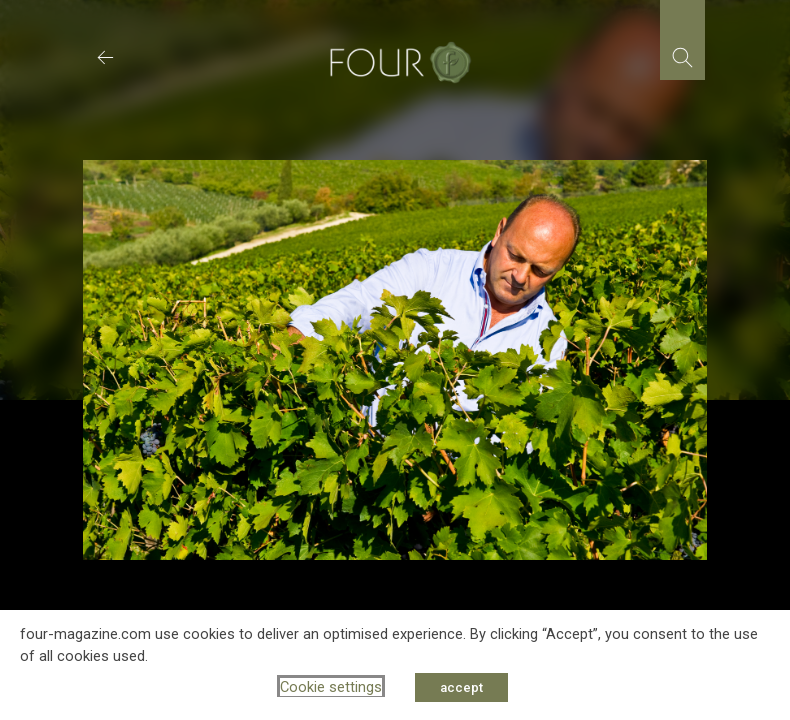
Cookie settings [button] (331, 687)
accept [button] (461, 687)
